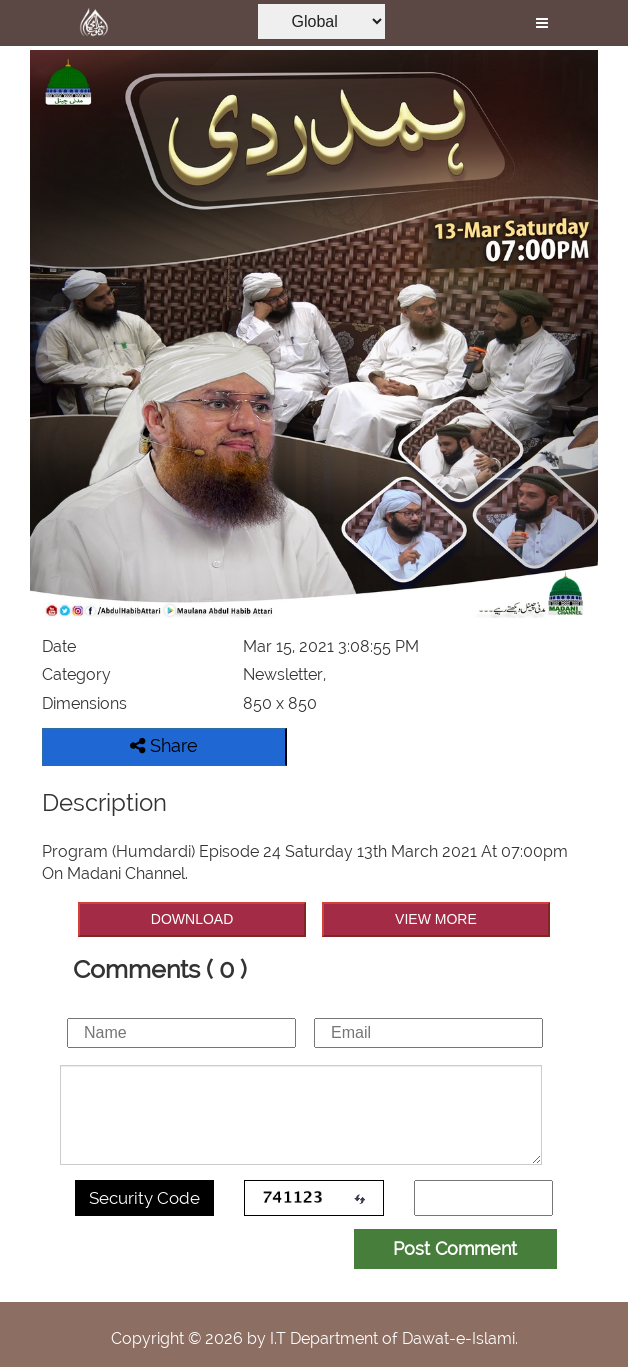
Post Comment (455, 1248)
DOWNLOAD (192, 919)
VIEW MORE (436, 919)
